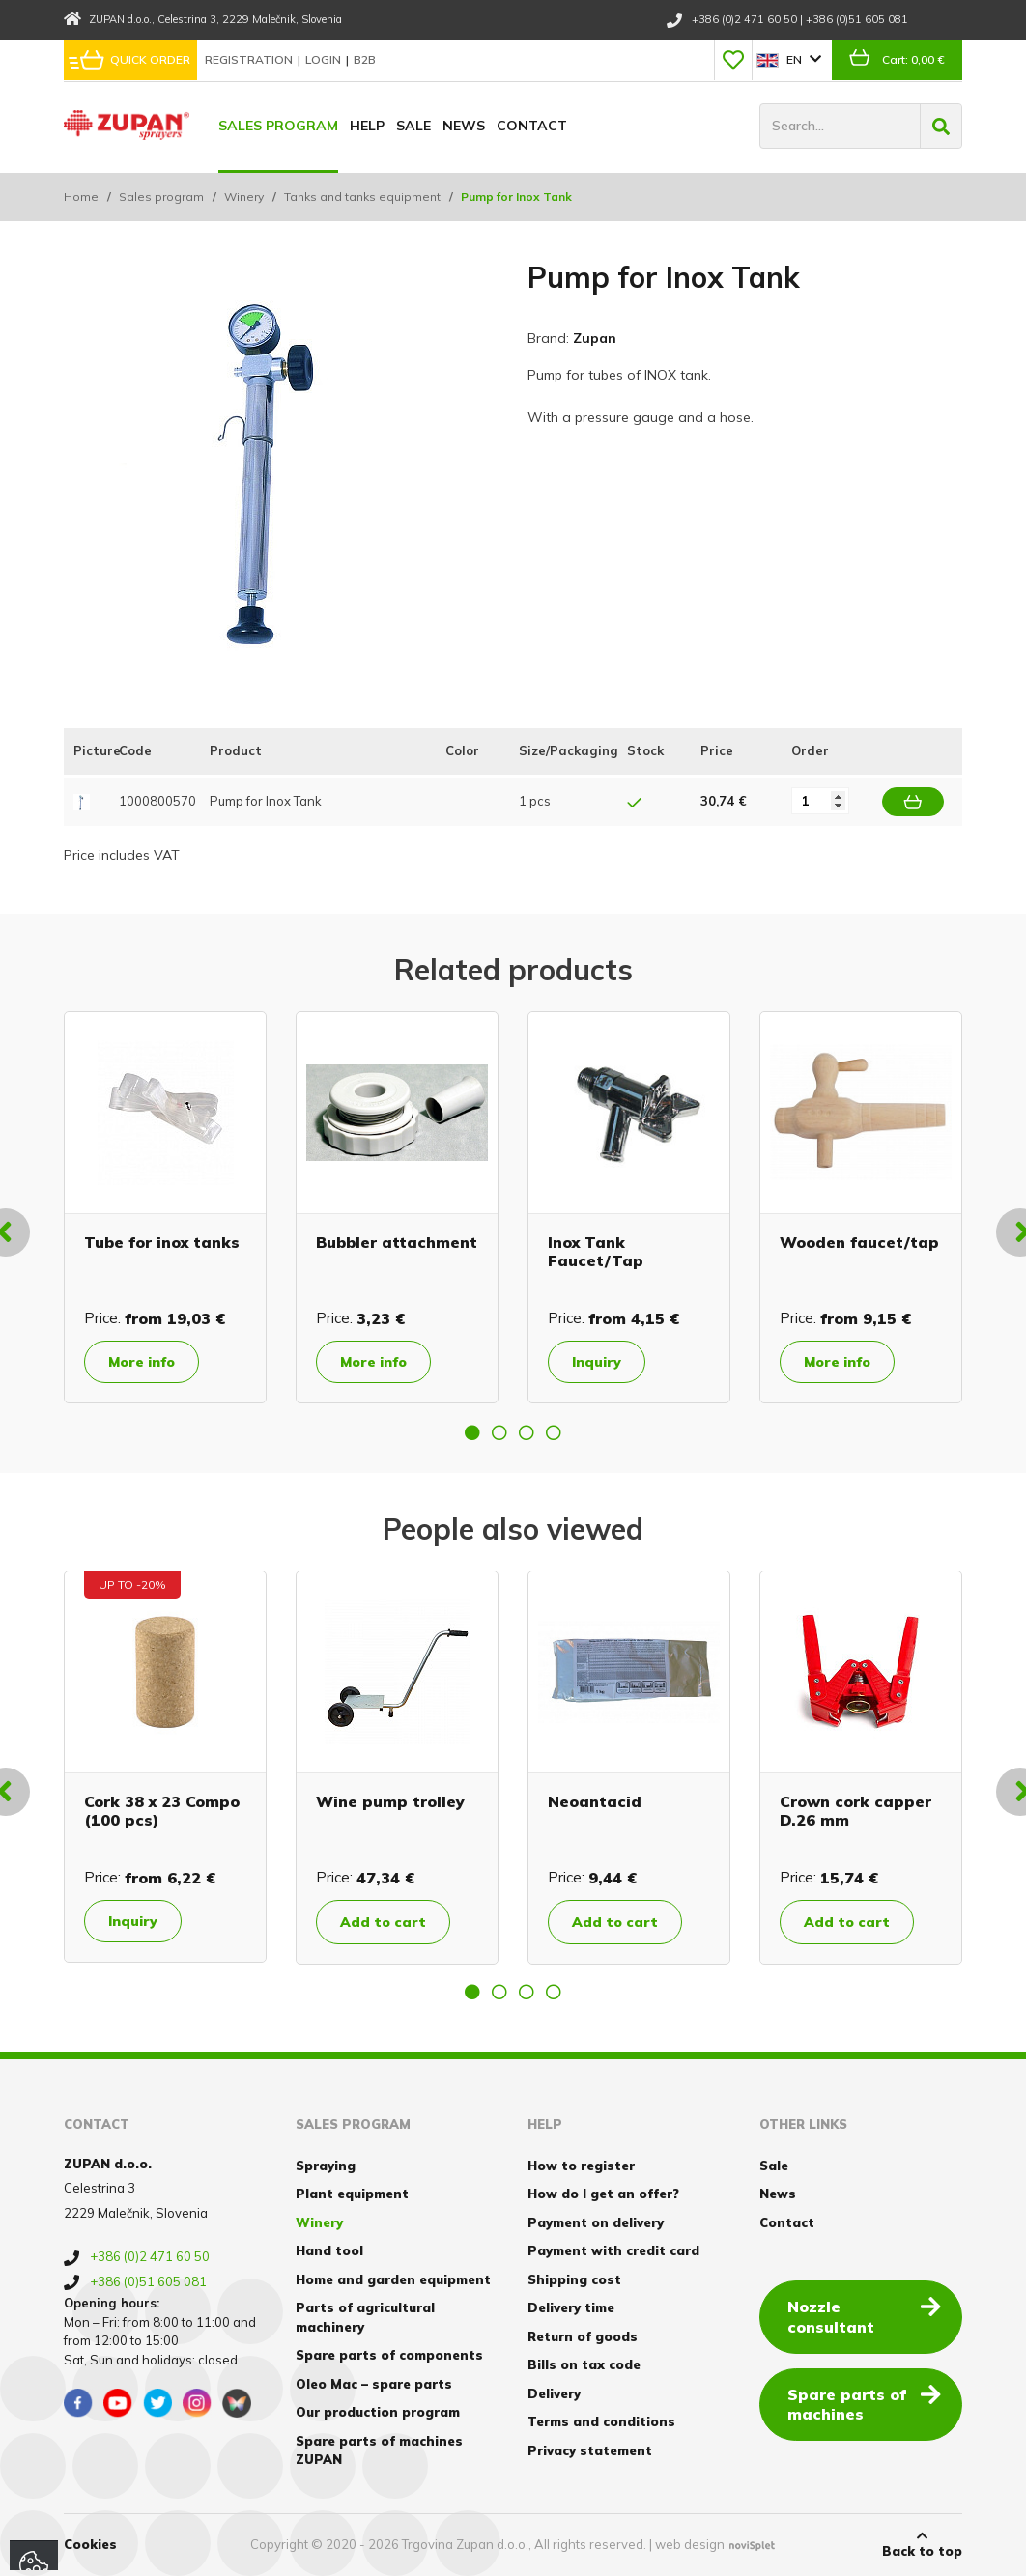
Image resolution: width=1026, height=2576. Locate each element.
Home (81, 196)
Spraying (326, 2165)
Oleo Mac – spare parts (374, 2384)
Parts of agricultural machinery (365, 2317)
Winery (244, 196)
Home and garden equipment (393, 2279)
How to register (581, 2165)
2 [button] (499, 1432)
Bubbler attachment (396, 1242)
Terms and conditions (601, 2421)
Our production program (378, 2412)
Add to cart (383, 1922)
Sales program (278, 125)
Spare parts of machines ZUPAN (379, 2450)
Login (324, 59)
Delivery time (570, 2307)
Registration (250, 59)
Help (367, 125)
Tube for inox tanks (162, 1242)
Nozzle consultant (864, 2315)
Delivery (554, 2393)
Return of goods (582, 2336)
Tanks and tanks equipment (362, 196)
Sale (413, 125)
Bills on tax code (584, 2364)
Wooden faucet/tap (859, 1242)
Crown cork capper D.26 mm (855, 1810)
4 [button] (553, 1432)
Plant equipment (352, 2193)
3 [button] (526, 1432)
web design (690, 2544)
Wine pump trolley (390, 1801)
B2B (365, 59)
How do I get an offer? (603, 2193)
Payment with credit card (613, 2250)
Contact (532, 125)
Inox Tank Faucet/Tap (595, 1251)
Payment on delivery (595, 2222)
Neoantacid (594, 1801)
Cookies (90, 2544)
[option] (165, 1207)
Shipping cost (574, 2279)
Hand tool (329, 2250)
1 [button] (472, 1432)
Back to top (922, 2544)
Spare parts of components (389, 2355)
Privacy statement (589, 2450)
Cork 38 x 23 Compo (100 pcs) (162, 1810)
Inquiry (596, 1362)
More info (141, 1362)
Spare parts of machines (864, 2403)
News (463, 125)
